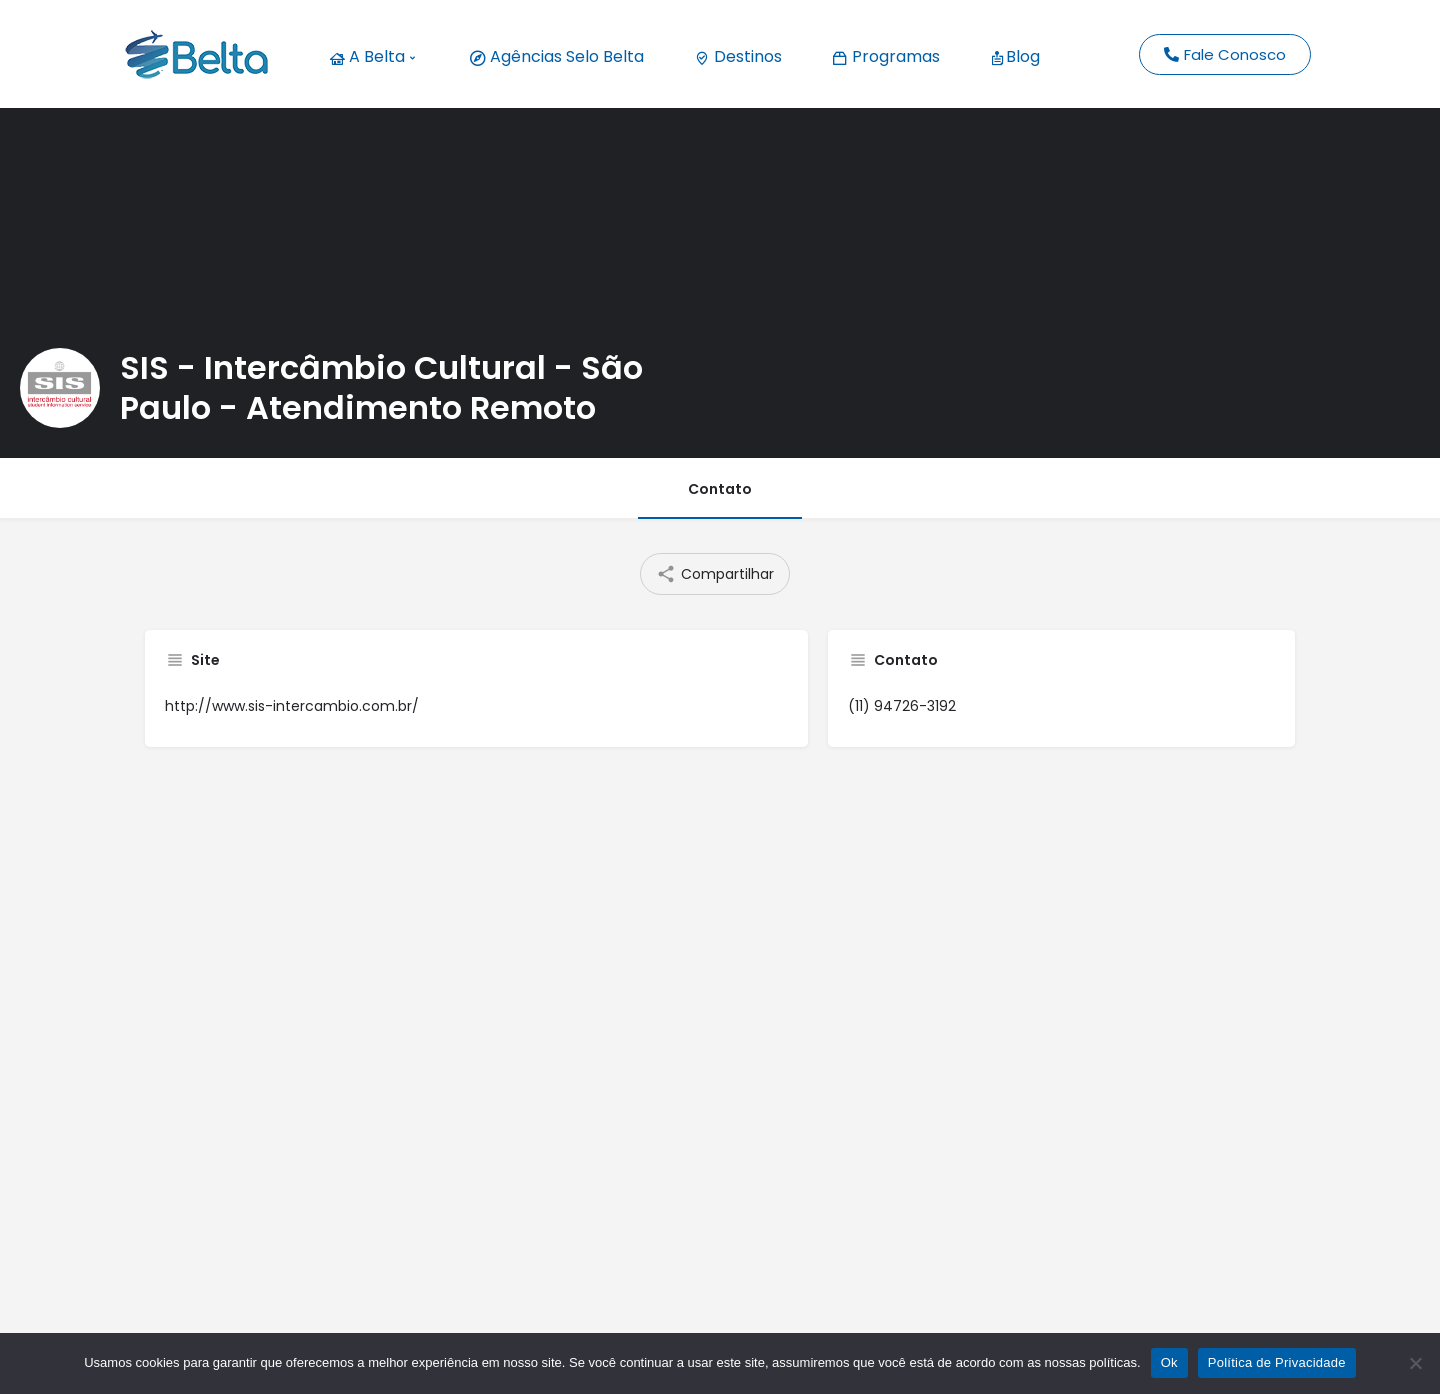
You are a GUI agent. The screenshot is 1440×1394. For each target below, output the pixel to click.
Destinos (738, 56)
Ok (1169, 1362)
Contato (720, 489)
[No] (1415, 1363)
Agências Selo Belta (557, 56)
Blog (1015, 56)
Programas (886, 56)
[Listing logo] (60, 388)
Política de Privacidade (1277, 1362)
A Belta (372, 56)
